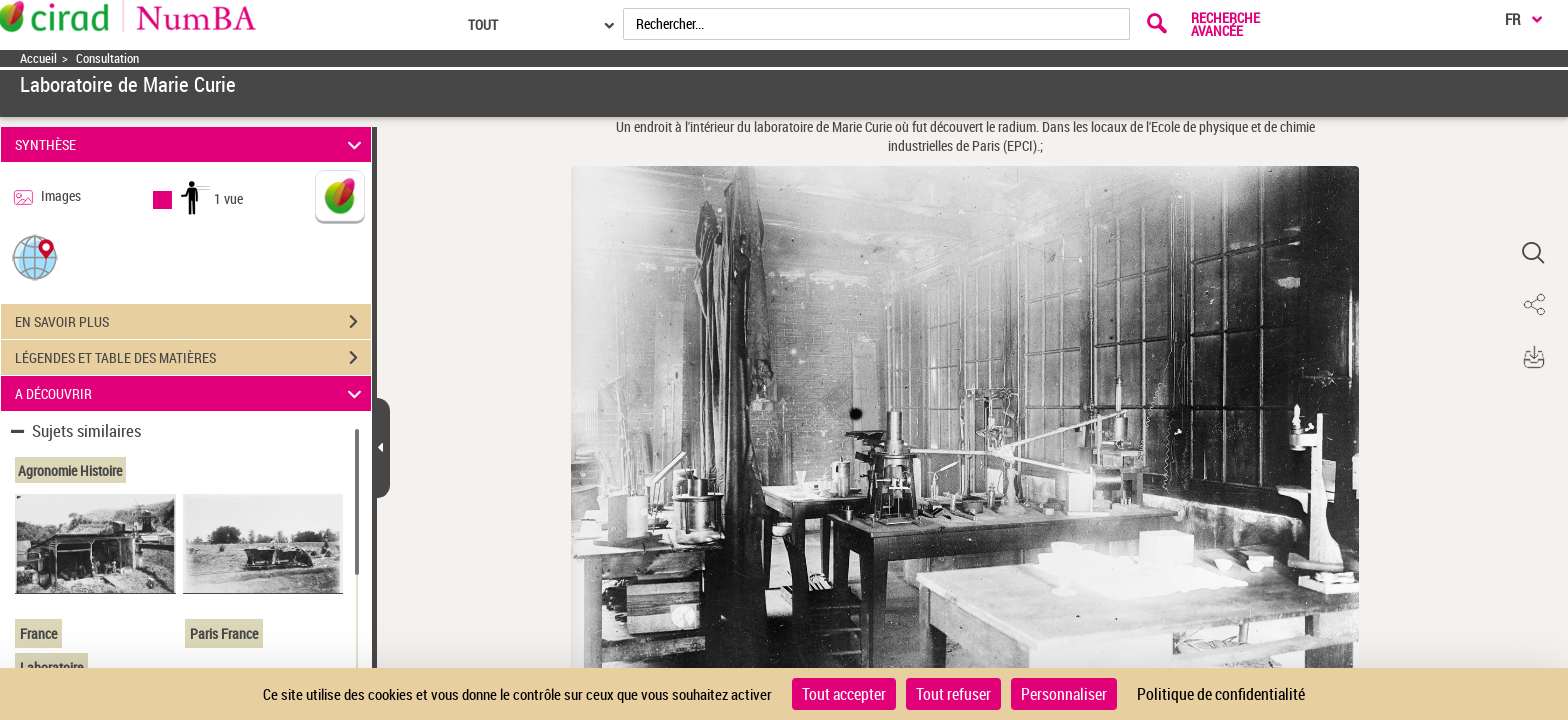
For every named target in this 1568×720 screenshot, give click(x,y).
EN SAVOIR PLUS (193, 322)
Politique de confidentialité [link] (1221, 694)
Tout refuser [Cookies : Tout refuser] (953, 694)
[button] (35, 256)
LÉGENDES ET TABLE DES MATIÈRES (193, 358)
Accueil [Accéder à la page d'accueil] (38, 58)
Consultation (107, 58)
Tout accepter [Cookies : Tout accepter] (844, 694)
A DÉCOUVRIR (191, 393)
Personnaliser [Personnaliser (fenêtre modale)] (1064, 694)
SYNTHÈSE (191, 144)
